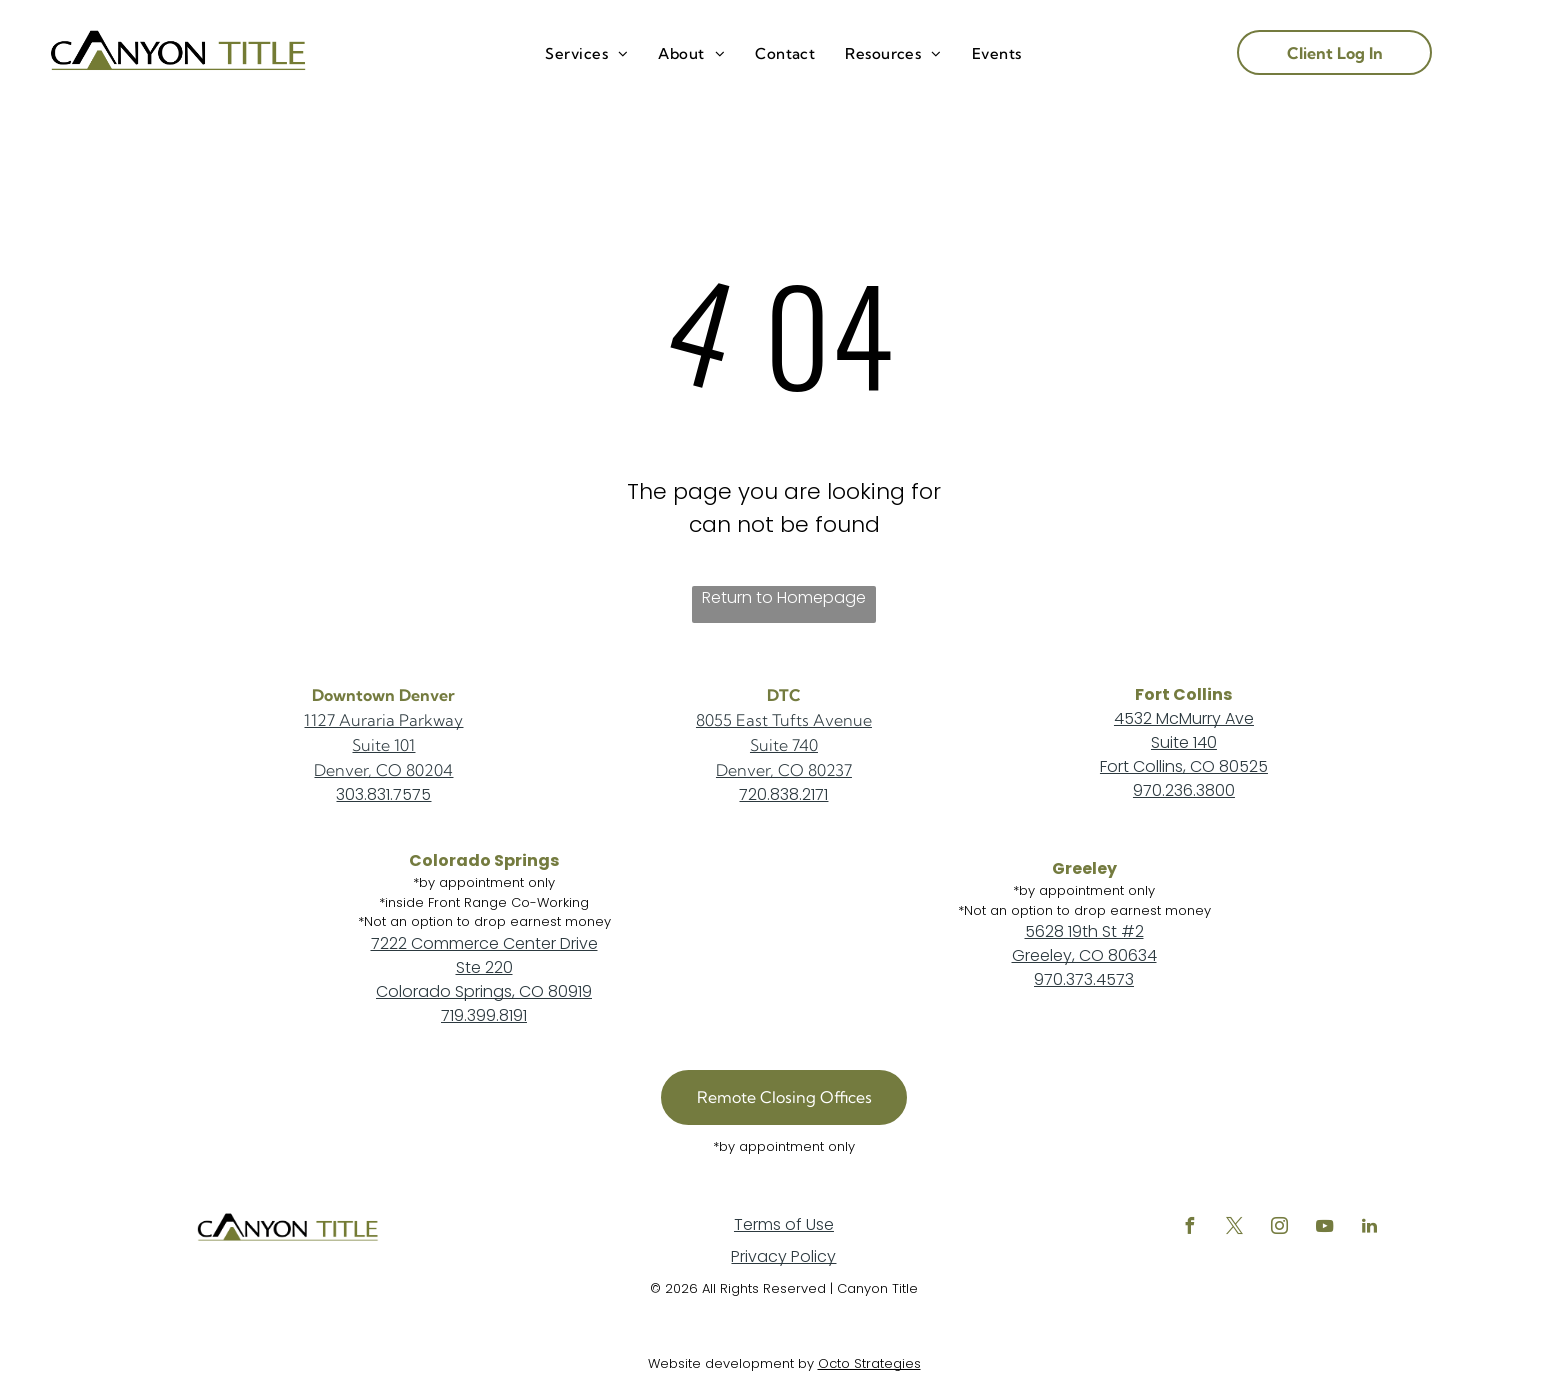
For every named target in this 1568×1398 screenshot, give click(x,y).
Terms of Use (784, 1224)
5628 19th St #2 (1084, 931)
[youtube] (1325, 1228)
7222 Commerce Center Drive (484, 943)
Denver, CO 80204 (383, 770)
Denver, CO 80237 (784, 770)
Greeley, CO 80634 (1084, 955)
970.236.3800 (1184, 790)
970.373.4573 (1084, 979)
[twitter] (1235, 1228)
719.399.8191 (484, 1015)
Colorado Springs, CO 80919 (484, 991)
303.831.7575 (383, 794)
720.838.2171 (783, 794)
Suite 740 (784, 745)
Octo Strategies (869, 1363)
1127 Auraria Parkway (383, 720)
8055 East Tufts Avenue (784, 720)
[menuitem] (586, 54)
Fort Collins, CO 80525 (1184, 766)
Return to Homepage (784, 597)
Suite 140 (1184, 742)
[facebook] (1190, 1228)
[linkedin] (1370, 1228)
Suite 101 (383, 745)
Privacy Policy (783, 1256)
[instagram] (1280, 1228)
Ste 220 (484, 967)
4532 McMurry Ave (1184, 718)
